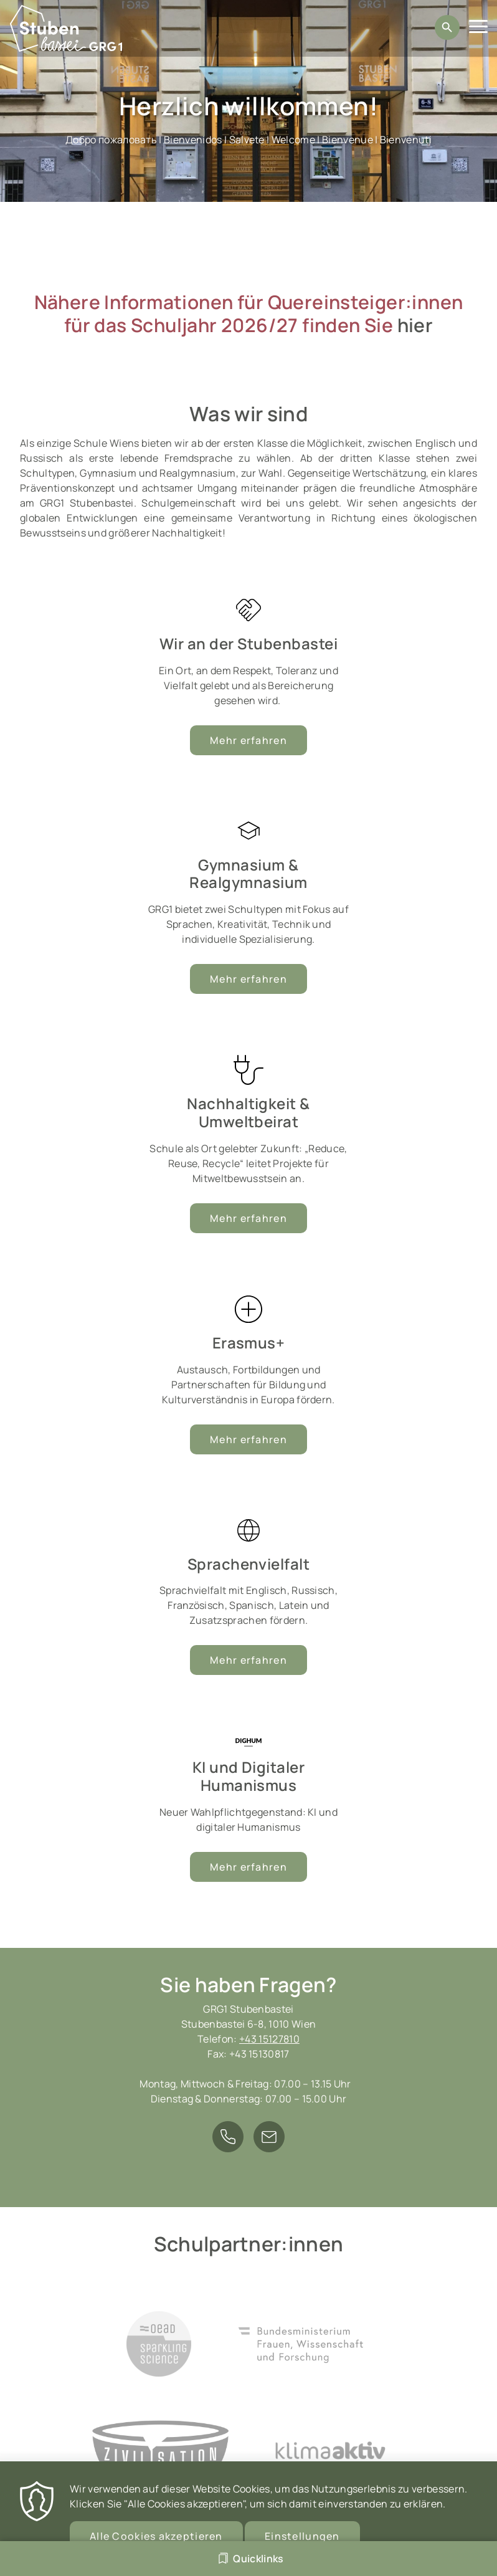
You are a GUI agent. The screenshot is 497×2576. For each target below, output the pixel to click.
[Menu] (478, 28)
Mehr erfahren (248, 979)
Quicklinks (258, 2558)
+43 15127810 (269, 2039)
